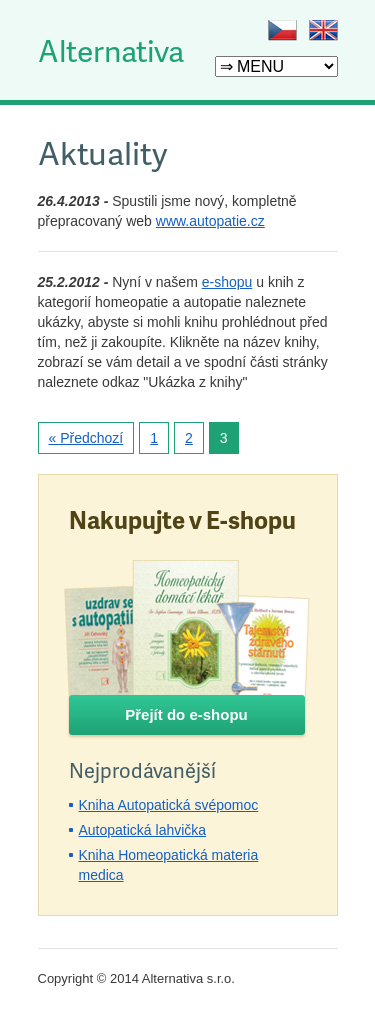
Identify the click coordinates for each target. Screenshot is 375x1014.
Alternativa (111, 50)
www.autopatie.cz (210, 221)
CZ (282, 30)
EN (323, 30)
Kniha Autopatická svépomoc (169, 805)
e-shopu (227, 282)
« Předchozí (86, 438)
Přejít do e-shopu (186, 714)
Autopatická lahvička (143, 830)
